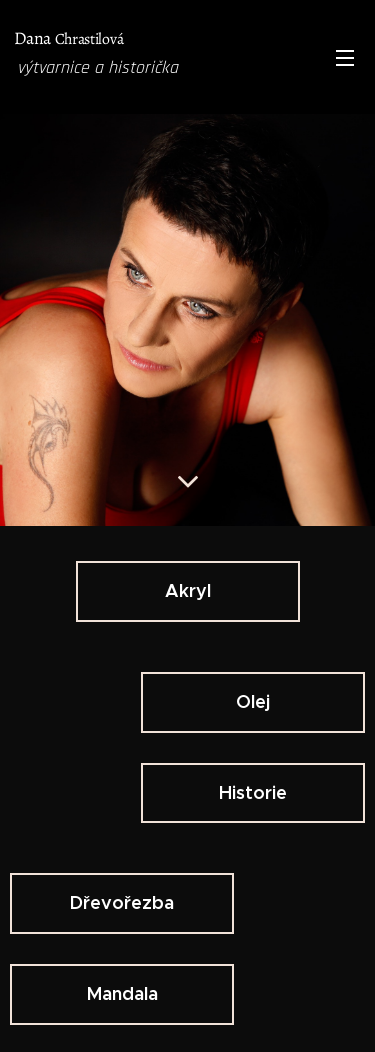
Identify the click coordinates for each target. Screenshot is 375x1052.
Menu (345, 58)
